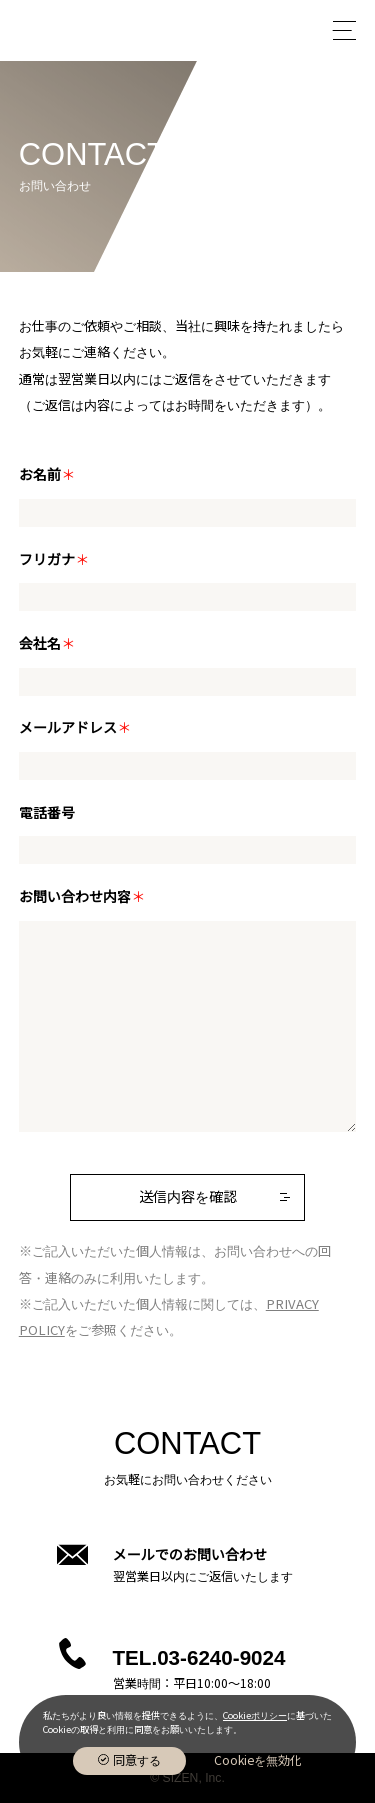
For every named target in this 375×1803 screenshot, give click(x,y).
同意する (137, 1761)
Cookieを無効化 (258, 1761)
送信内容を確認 (188, 1197)
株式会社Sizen (78, 30)
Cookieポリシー (255, 1716)
